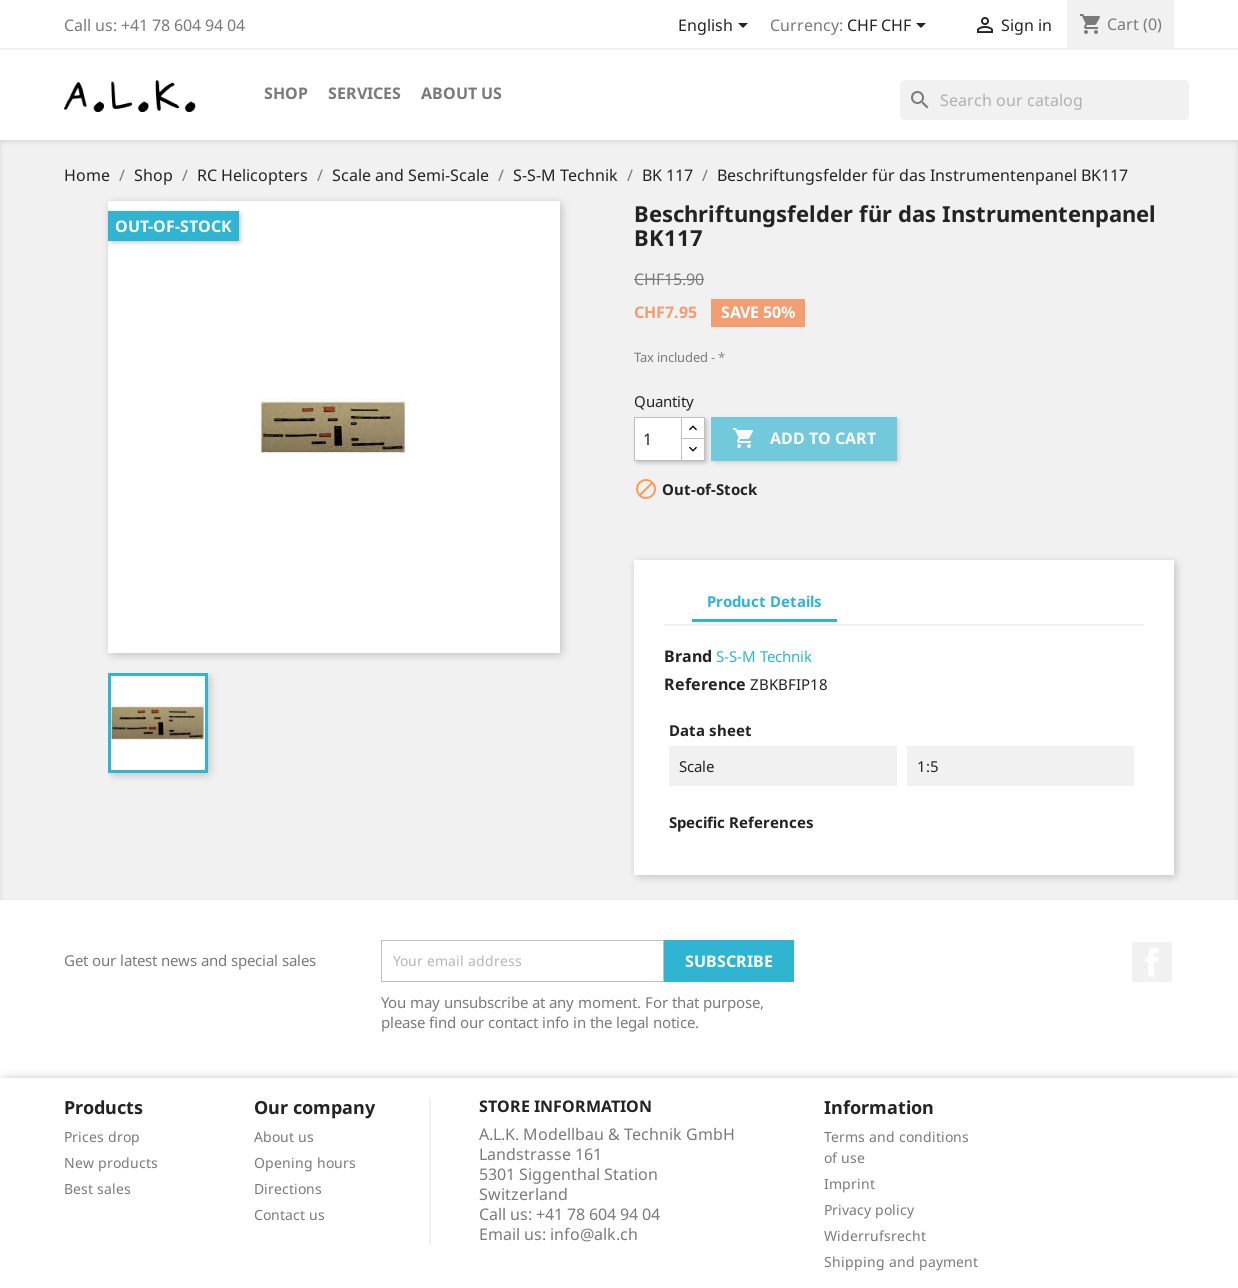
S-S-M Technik (764, 656)
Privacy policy (869, 1209)
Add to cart (804, 439)
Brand (688, 656)
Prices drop (102, 1136)
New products (111, 1162)
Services (364, 93)
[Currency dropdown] (890, 27)
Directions (288, 1188)
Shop (286, 93)
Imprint (849, 1183)
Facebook (1152, 962)
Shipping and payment (901, 1261)
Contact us (289, 1214)
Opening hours (305, 1162)
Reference (705, 684)
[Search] (1044, 100)
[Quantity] (658, 439)
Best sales (97, 1188)
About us (461, 93)
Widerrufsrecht (875, 1235)
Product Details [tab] (764, 601)
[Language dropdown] (716, 27)
